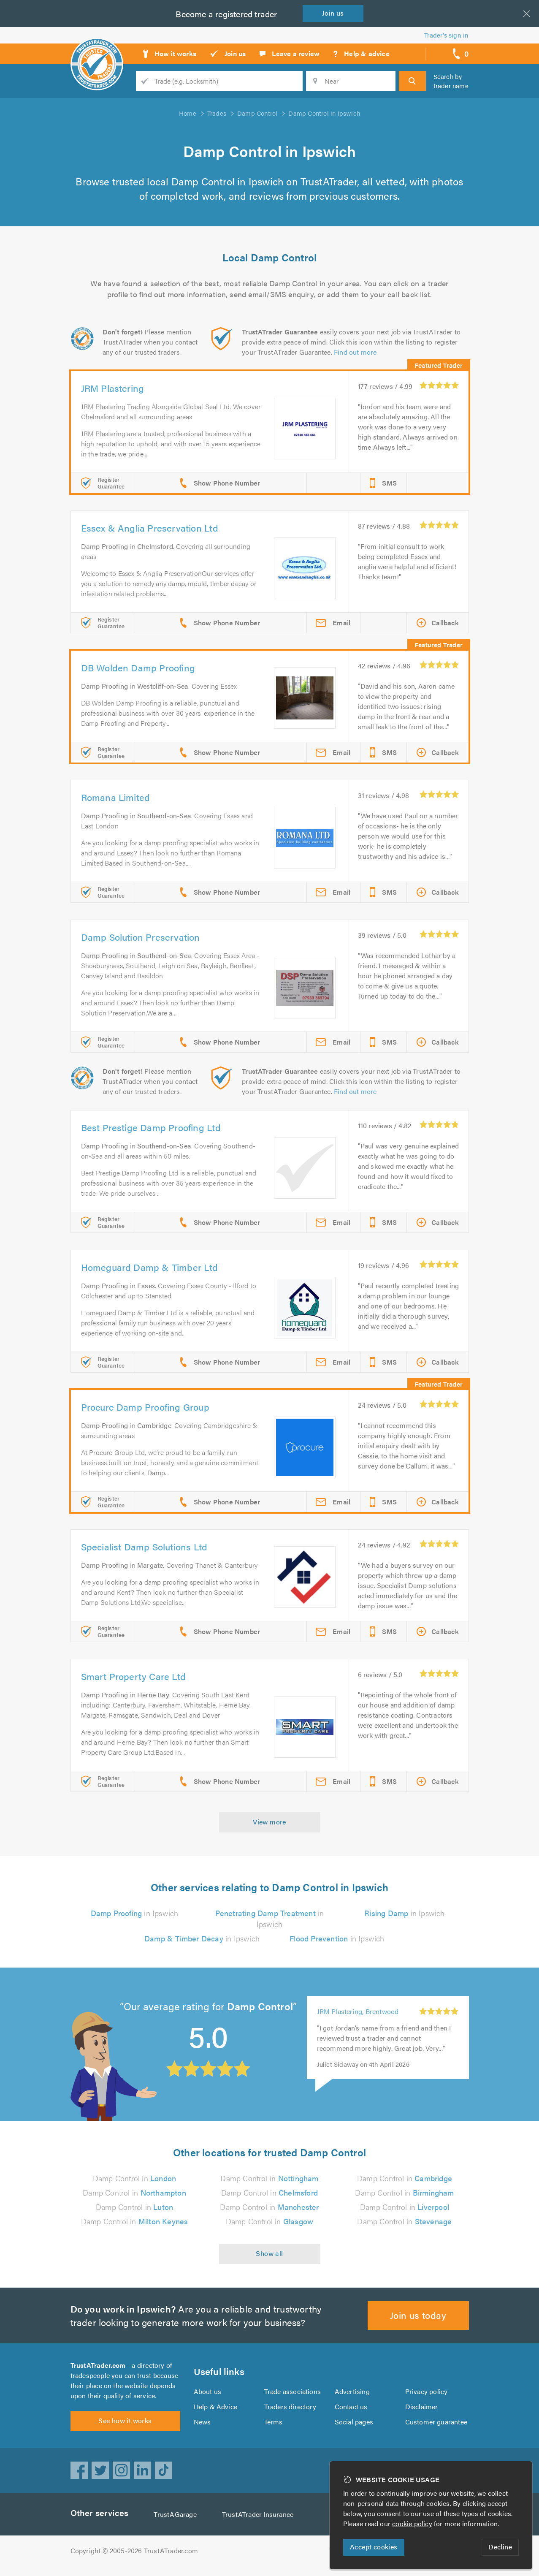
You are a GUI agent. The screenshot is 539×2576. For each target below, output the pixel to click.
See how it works (125, 2430)
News (202, 2426)
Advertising (352, 2396)
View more (269, 1821)
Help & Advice (215, 2411)
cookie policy (414, 2523)
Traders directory (290, 2411)
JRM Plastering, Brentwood (359, 2011)
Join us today (418, 2315)
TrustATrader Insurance (260, 2524)
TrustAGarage (176, 2524)
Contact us (351, 2411)
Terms (273, 2426)
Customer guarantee (436, 2426)
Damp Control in (134, 2178)
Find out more (357, 352)
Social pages (354, 2426)
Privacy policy (426, 2396)
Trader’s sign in (446, 34)
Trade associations (293, 2396)
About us (207, 2396)
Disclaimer (421, 2411)
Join (334, 12)
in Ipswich (134, 1913)
